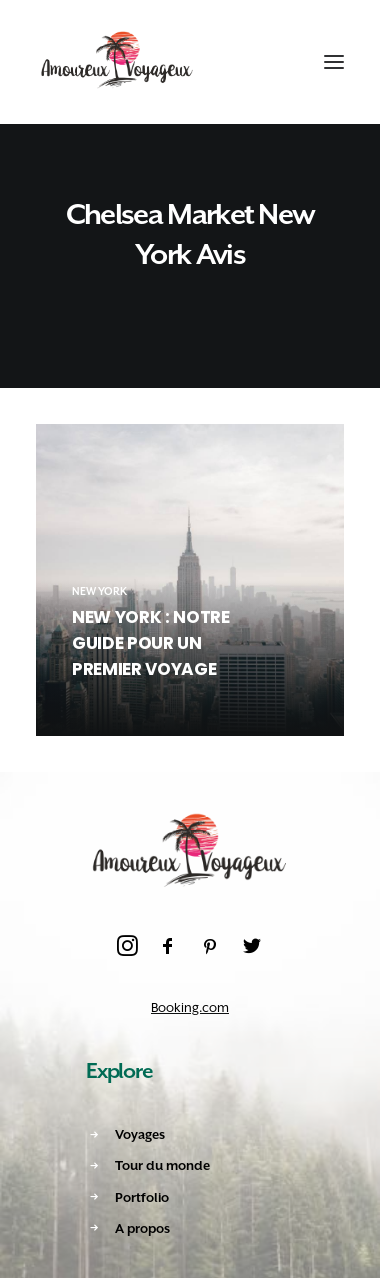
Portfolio (142, 1197)
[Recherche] (237, 62)
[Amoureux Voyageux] (117, 62)
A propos (142, 1228)
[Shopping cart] (273, 62)
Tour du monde (162, 1165)
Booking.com (190, 1007)
